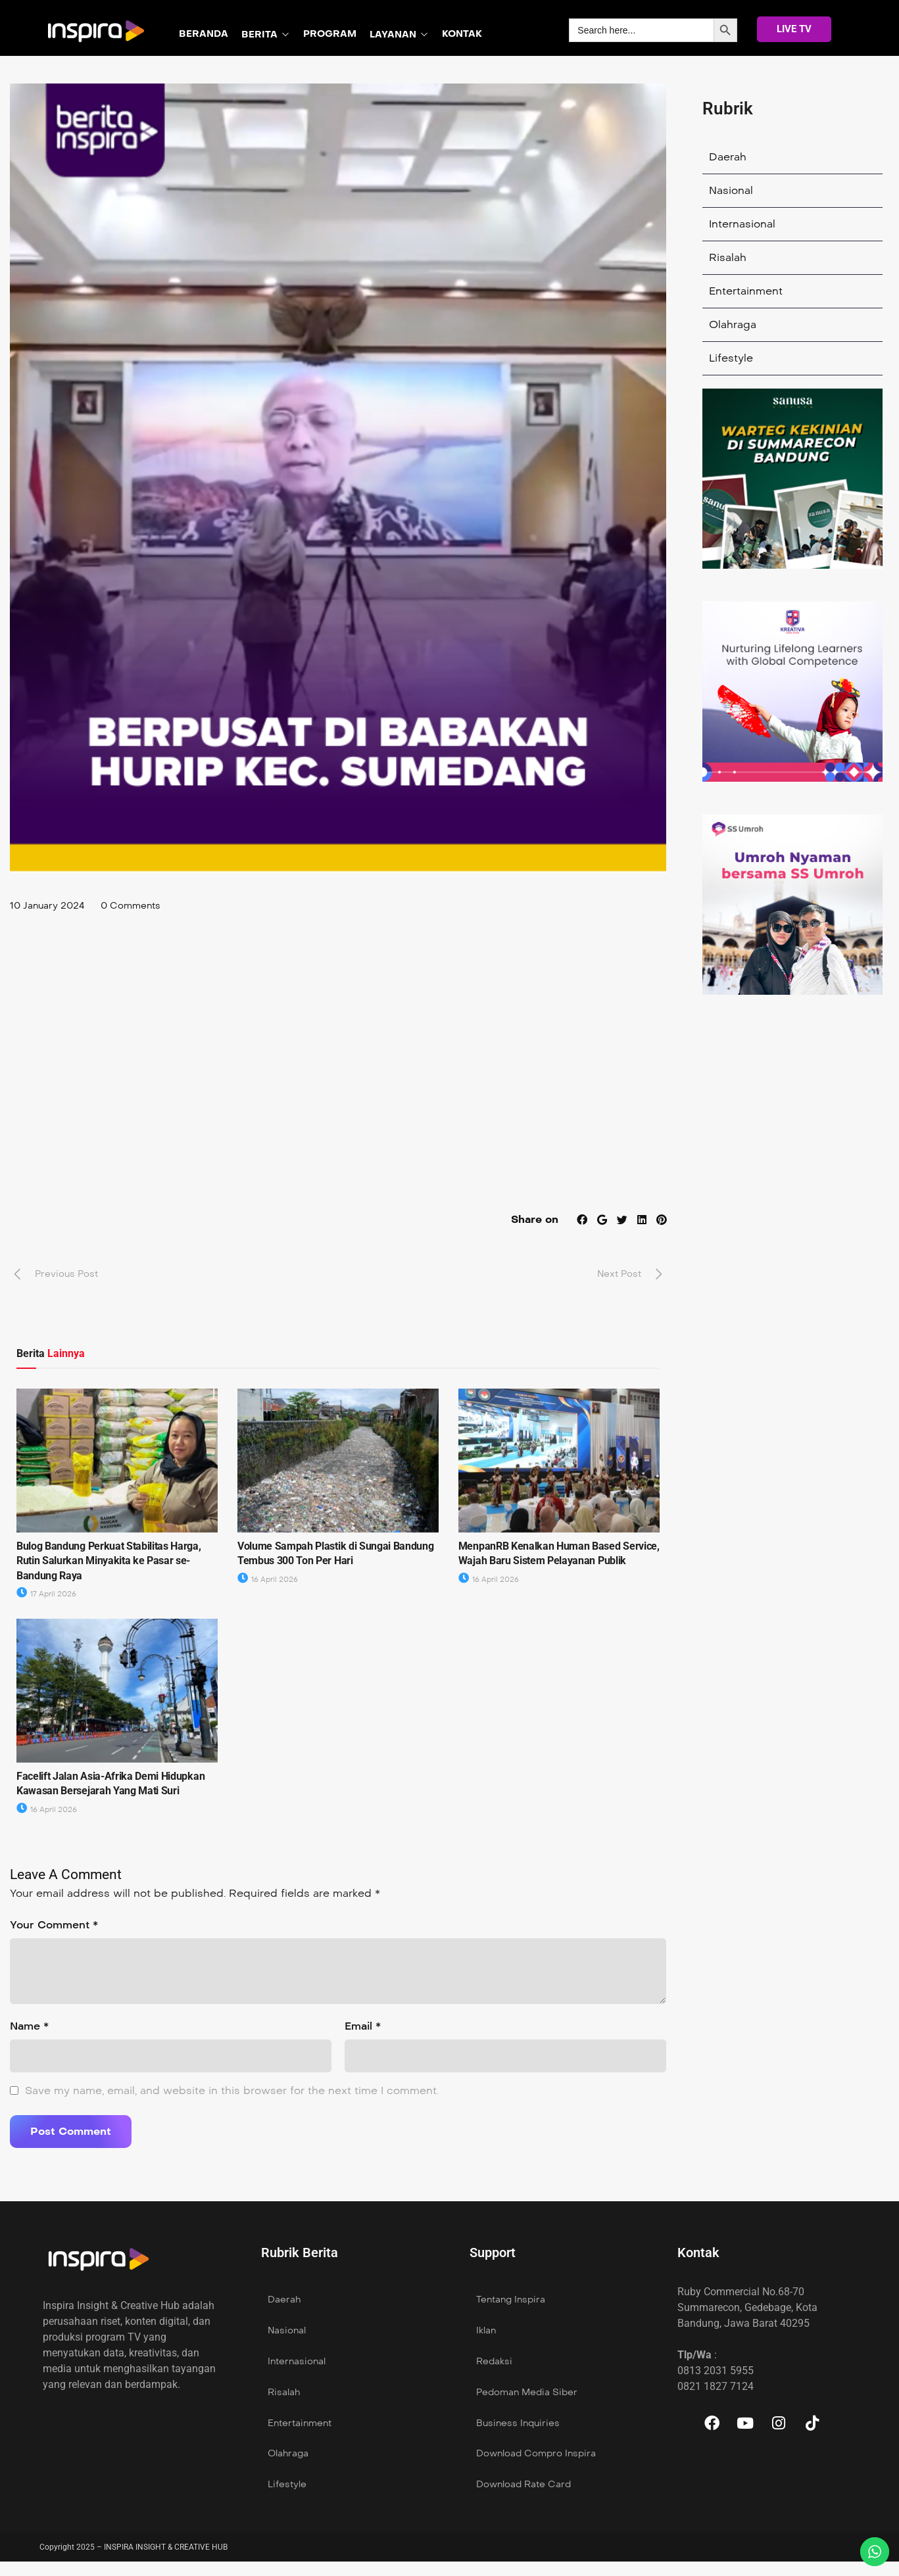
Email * (363, 2026)
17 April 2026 (46, 1594)
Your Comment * (54, 1925)
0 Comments (130, 905)
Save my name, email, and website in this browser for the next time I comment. (232, 2090)
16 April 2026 (267, 1579)
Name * (29, 2026)
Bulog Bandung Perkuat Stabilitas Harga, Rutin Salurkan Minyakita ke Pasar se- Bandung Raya (108, 1561)
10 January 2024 (47, 905)
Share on (534, 1219)
